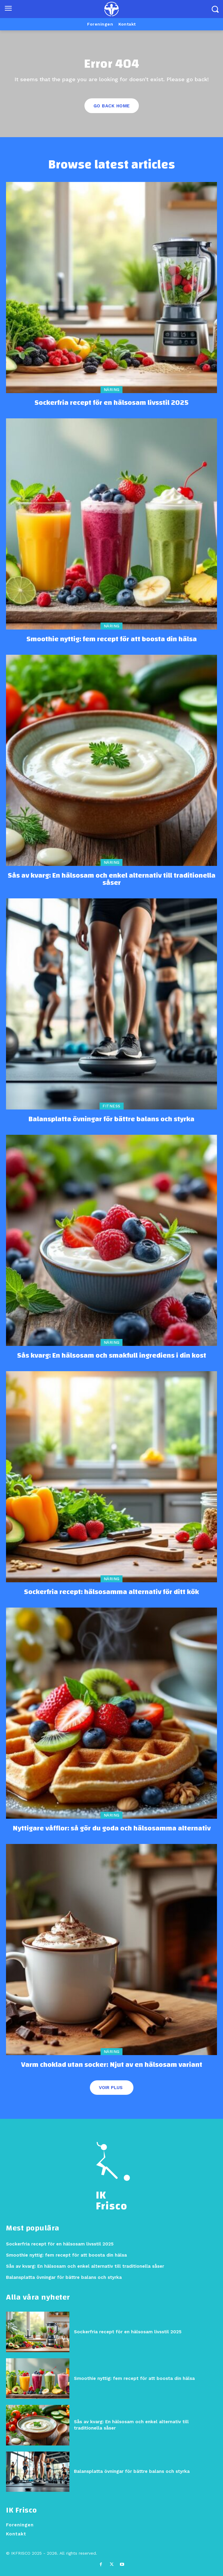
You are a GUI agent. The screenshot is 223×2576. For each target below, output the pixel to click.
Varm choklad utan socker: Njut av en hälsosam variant (111, 2064)
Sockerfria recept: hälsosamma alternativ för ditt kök (111, 1592)
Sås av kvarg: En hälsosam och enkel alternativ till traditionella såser (111, 879)
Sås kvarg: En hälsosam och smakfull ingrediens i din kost (111, 1355)
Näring (112, 389)
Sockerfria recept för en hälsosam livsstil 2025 (111, 402)
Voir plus (111, 2087)
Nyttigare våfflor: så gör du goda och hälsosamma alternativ (112, 1828)
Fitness (111, 1106)
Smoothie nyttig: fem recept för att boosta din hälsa (111, 639)
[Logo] (111, 9)
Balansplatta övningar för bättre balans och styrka (111, 1119)
